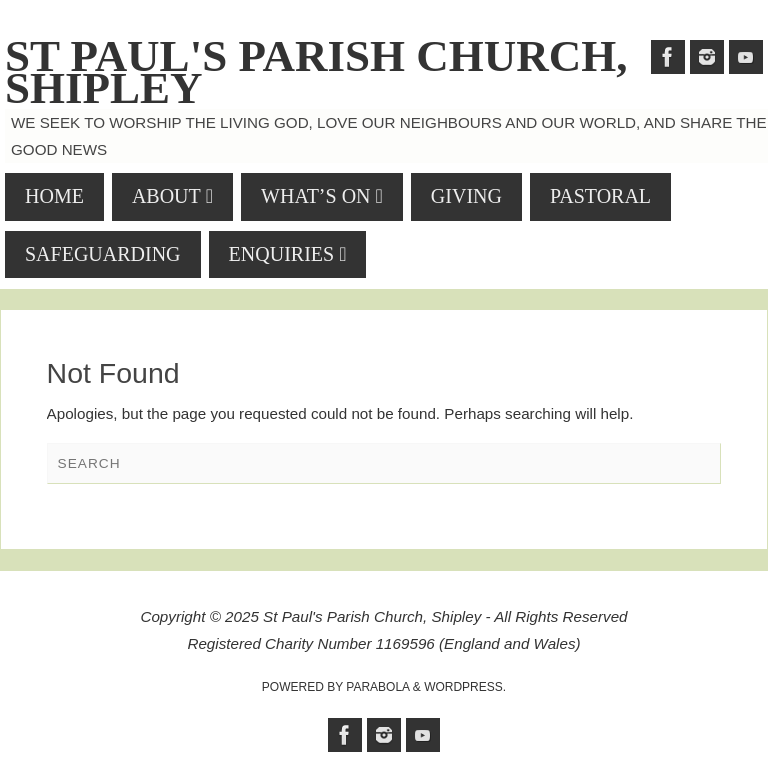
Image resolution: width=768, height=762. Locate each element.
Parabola (377, 687)
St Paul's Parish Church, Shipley (316, 72)
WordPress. (465, 687)
